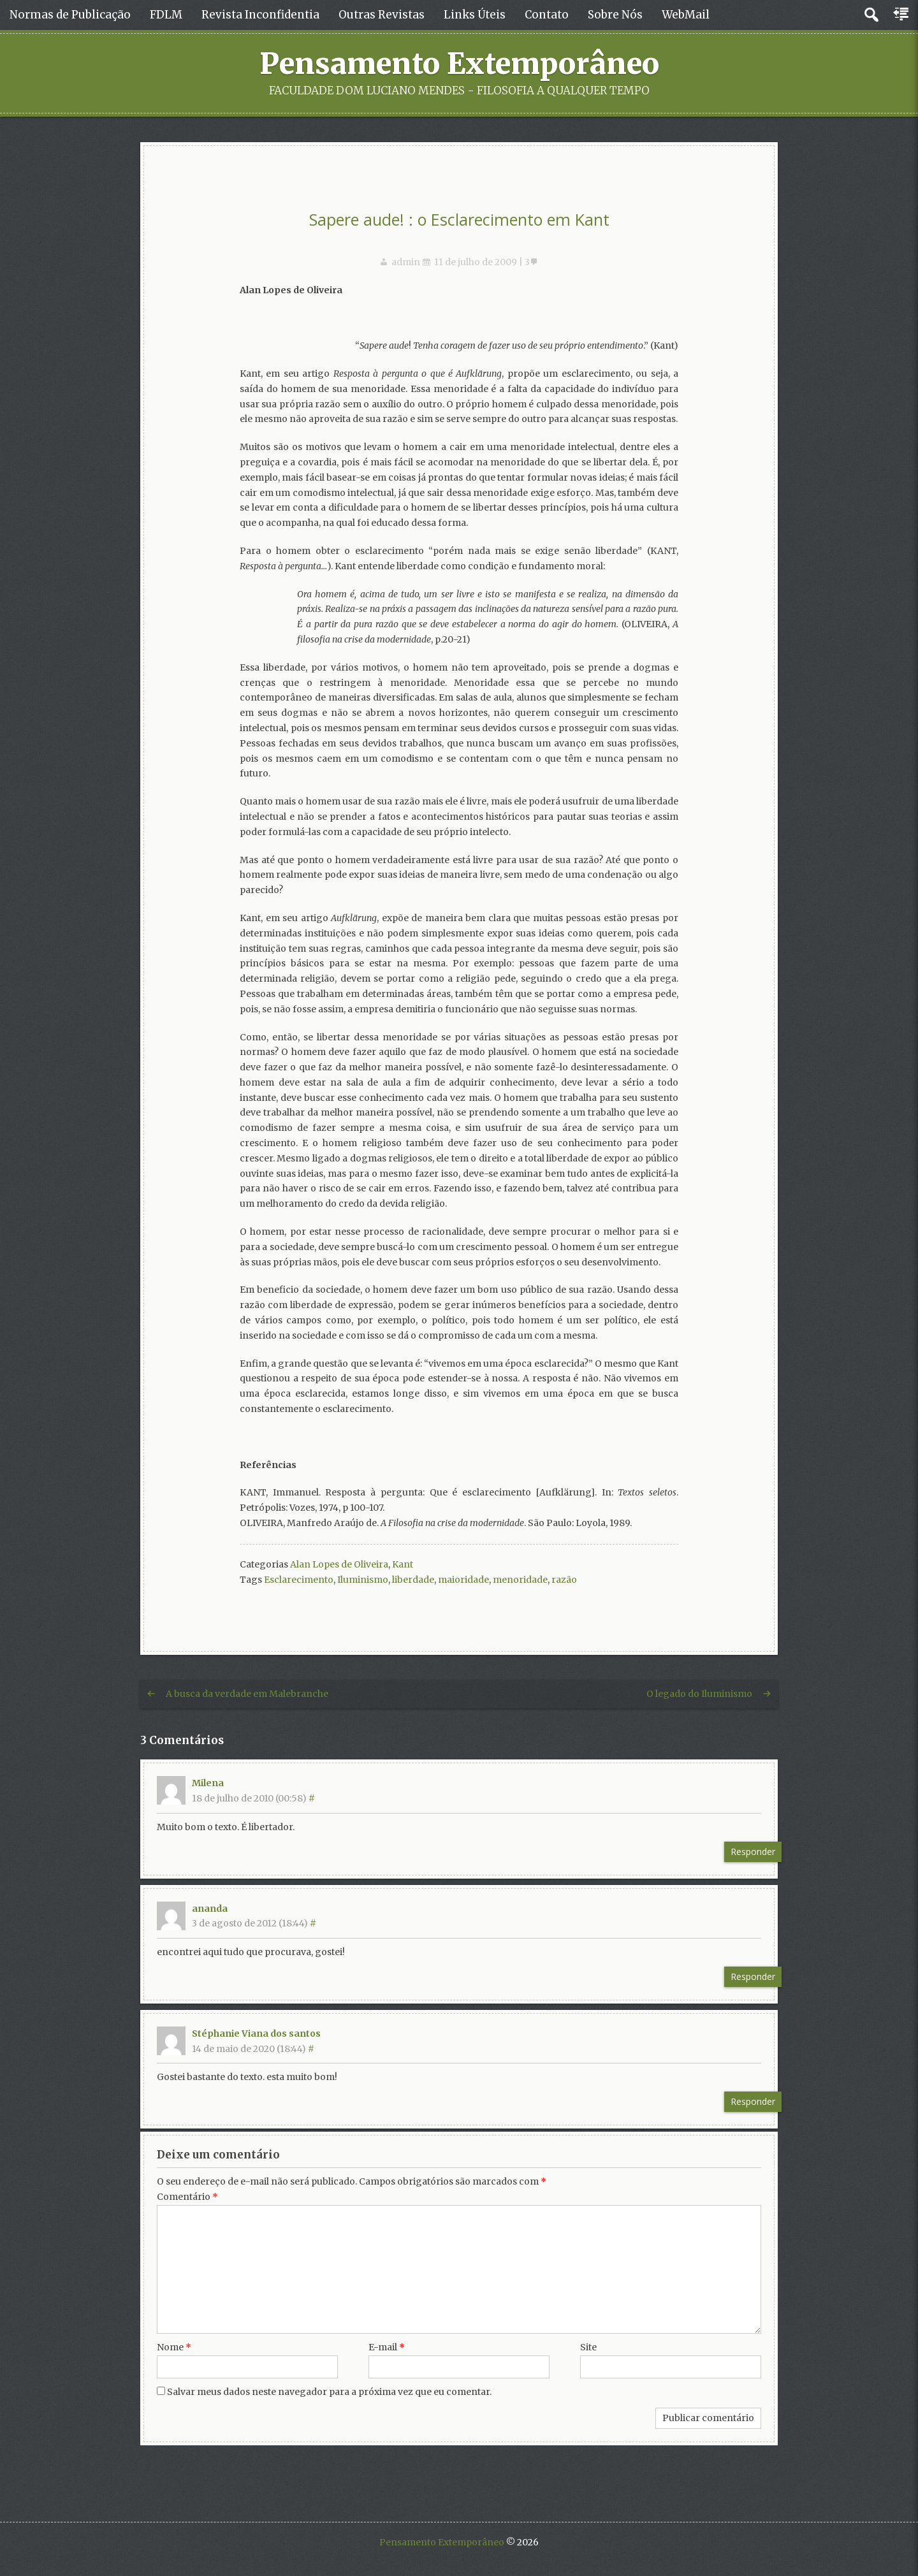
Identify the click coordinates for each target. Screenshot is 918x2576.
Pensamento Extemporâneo (459, 64)
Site (588, 2347)
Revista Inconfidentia (260, 15)
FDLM (166, 15)
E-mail (386, 2347)
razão (564, 1579)
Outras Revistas (382, 15)
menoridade (520, 1579)
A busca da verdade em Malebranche (247, 1693)
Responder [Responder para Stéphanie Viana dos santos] (753, 2101)
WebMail (686, 15)
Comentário (187, 2196)
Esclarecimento (298, 1579)
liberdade (413, 1579)
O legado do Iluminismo (699, 1693)
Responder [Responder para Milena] (753, 1851)
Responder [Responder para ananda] (753, 1976)
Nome (174, 2347)
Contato (547, 15)
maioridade (463, 1579)
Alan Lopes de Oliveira (339, 1564)
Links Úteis (475, 15)
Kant (402, 1564)
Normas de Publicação (70, 15)
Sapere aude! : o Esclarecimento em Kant (459, 219)
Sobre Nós (615, 15)
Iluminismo (362, 1579)
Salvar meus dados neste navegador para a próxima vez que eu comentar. (329, 2392)
